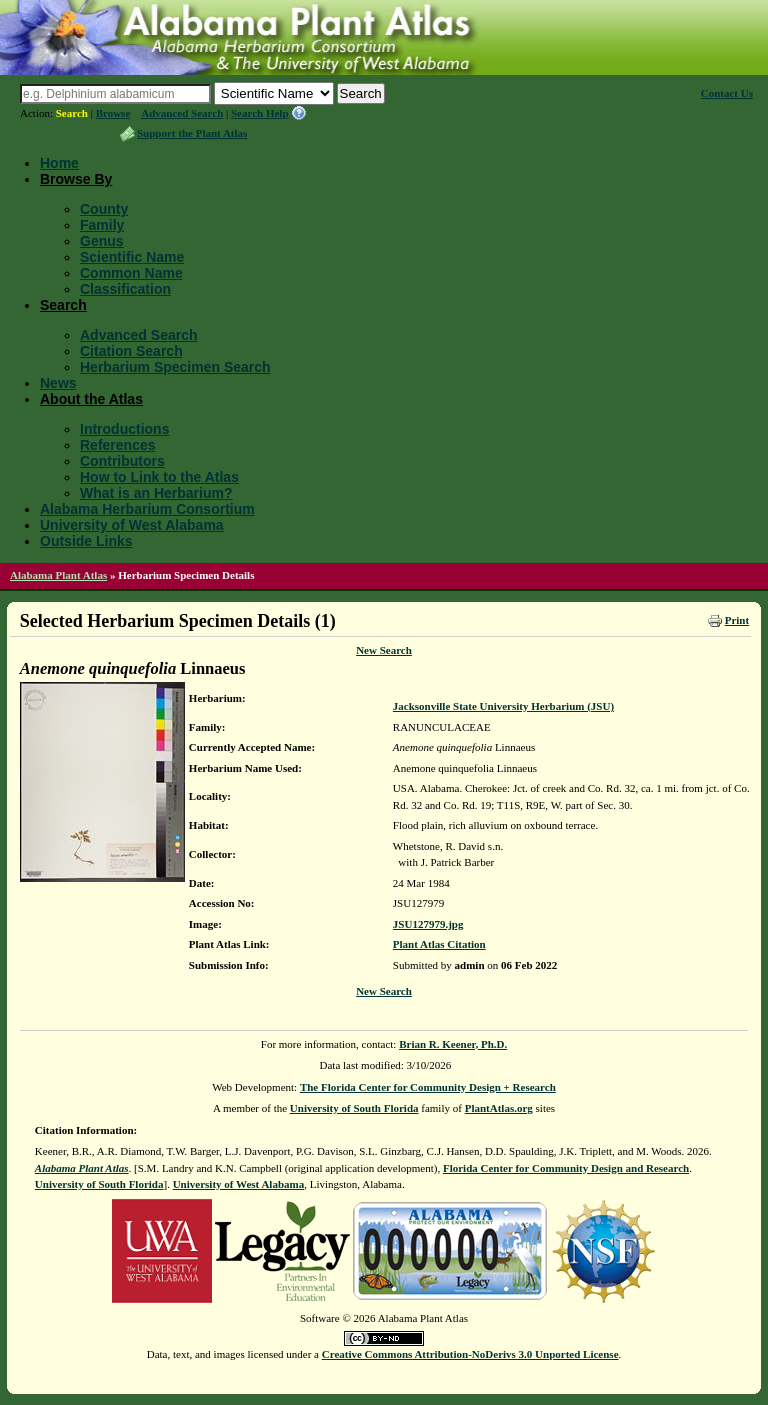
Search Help (260, 113)
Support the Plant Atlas (192, 133)
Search (72, 113)
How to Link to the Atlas (159, 477)
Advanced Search (182, 113)
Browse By (76, 179)
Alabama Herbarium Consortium (147, 509)
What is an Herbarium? (156, 493)
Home (59, 163)
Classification (125, 289)
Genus (102, 241)
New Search (384, 650)
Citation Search (131, 351)
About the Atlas (91, 399)
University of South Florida (354, 1108)
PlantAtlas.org (499, 1108)
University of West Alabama (132, 525)
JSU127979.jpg (428, 924)
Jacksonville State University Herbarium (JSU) (503, 706)
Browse (113, 113)
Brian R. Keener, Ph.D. (453, 1044)
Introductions (124, 429)
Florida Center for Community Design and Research (566, 1168)
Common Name (131, 273)
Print (737, 620)
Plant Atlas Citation (439, 944)
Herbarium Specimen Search (175, 367)
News (58, 383)
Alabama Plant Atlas (58, 575)
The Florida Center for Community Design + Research (428, 1087)
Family (102, 225)
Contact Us (727, 93)
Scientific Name (132, 257)
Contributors (122, 461)
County (104, 209)
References (118, 445)
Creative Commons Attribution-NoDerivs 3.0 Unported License (470, 1354)
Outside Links (86, 541)
